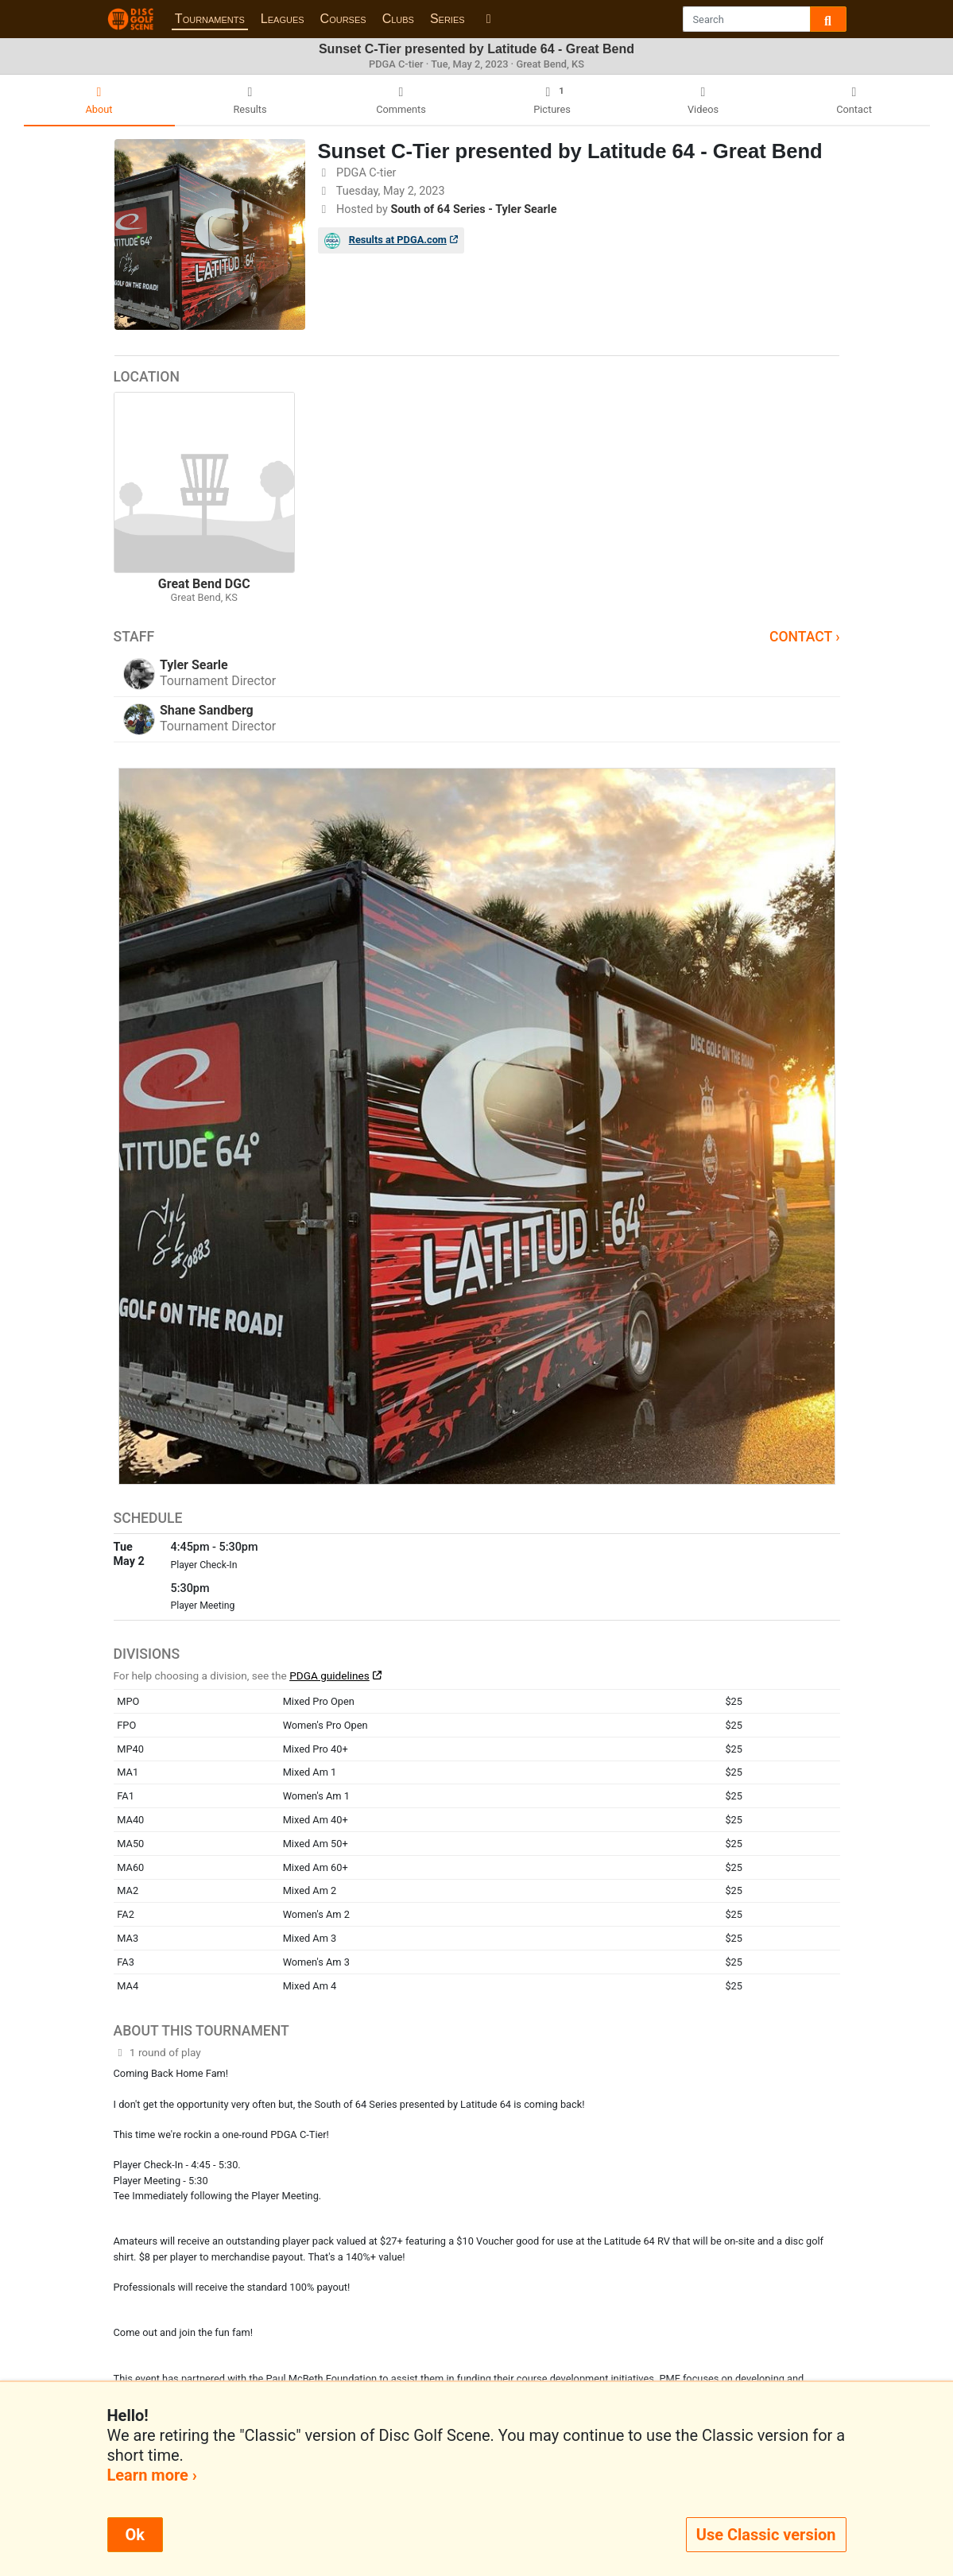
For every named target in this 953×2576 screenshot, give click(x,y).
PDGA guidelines (329, 1675)
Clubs (398, 18)
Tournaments (210, 18)
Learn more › (152, 2475)
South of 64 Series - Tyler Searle (473, 209)
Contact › (804, 637)
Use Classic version (766, 2534)
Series (447, 18)
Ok (135, 2534)
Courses (343, 18)
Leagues (282, 18)
